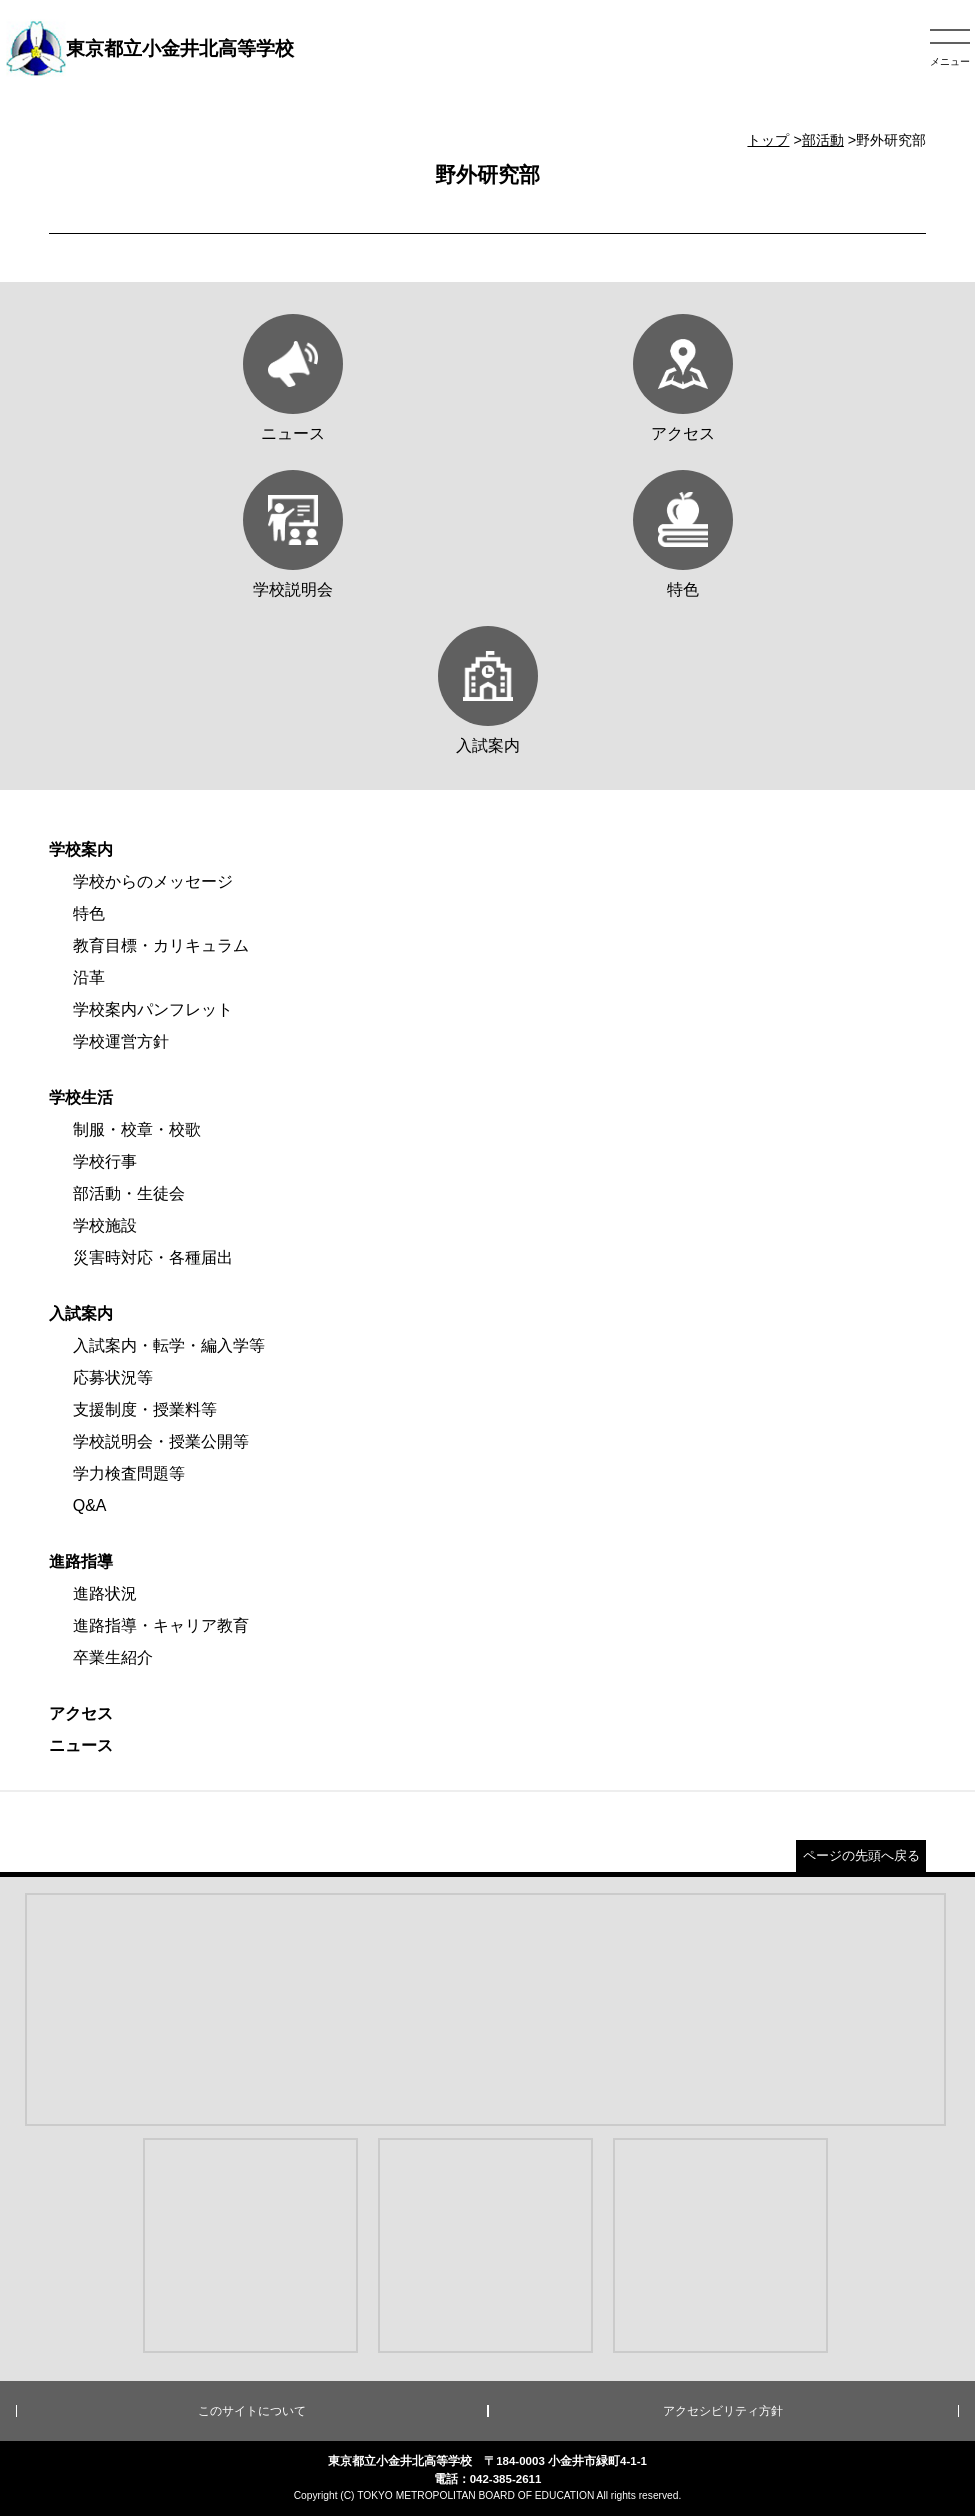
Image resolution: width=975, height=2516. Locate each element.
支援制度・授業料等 (145, 1409)
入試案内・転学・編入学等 (169, 1345)
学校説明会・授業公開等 (161, 1441)
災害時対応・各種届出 (153, 1257)
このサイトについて (252, 2411)
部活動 (823, 140)
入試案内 (81, 1313)
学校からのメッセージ (153, 881)
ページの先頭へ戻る (861, 1855)
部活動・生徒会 (129, 1193)
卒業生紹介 (113, 1657)
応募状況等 (113, 1377)
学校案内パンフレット (153, 1009)
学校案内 (81, 849)
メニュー (950, 61)
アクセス (81, 1713)
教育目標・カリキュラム (161, 945)
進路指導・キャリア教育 (161, 1625)
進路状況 (105, 1593)
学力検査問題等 (129, 1473)
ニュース (81, 1745)
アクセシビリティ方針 (723, 2411)
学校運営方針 (121, 1041)
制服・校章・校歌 (137, 1129)
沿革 (89, 977)
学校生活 (81, 1097)
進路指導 (81, 1561)
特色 (89, 913)
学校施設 (105, 1225)
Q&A (90, 1505)
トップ (768, 140)
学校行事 (105, 1161)
